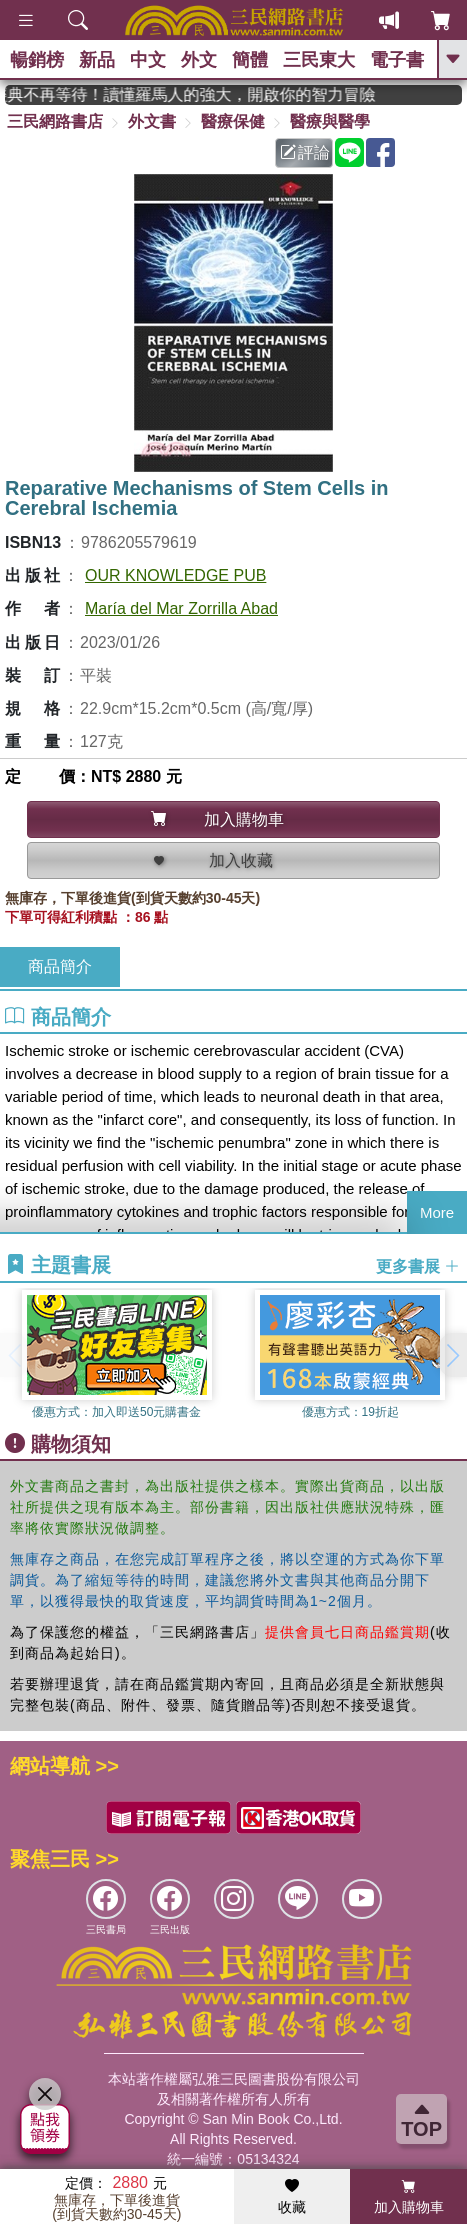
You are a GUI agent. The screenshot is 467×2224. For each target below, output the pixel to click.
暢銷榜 (37, 60)
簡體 (250, 60)
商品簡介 (60, 966)
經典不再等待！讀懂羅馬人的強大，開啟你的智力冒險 (205, 94)
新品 (97, 60)
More (437, 1212)
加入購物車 (409, 2197)
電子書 (397, 60)
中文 (148, 60)
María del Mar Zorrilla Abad (181, 608)
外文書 (152, 121)
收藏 (292, 2197)
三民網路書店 (55, 121)
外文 (199, 60)
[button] (452, 1355)
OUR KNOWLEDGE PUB (175, 575)
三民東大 (319, 60)
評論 (305, 152)
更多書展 (418, 1266)
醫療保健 (233, 121)
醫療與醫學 (330, 121)
